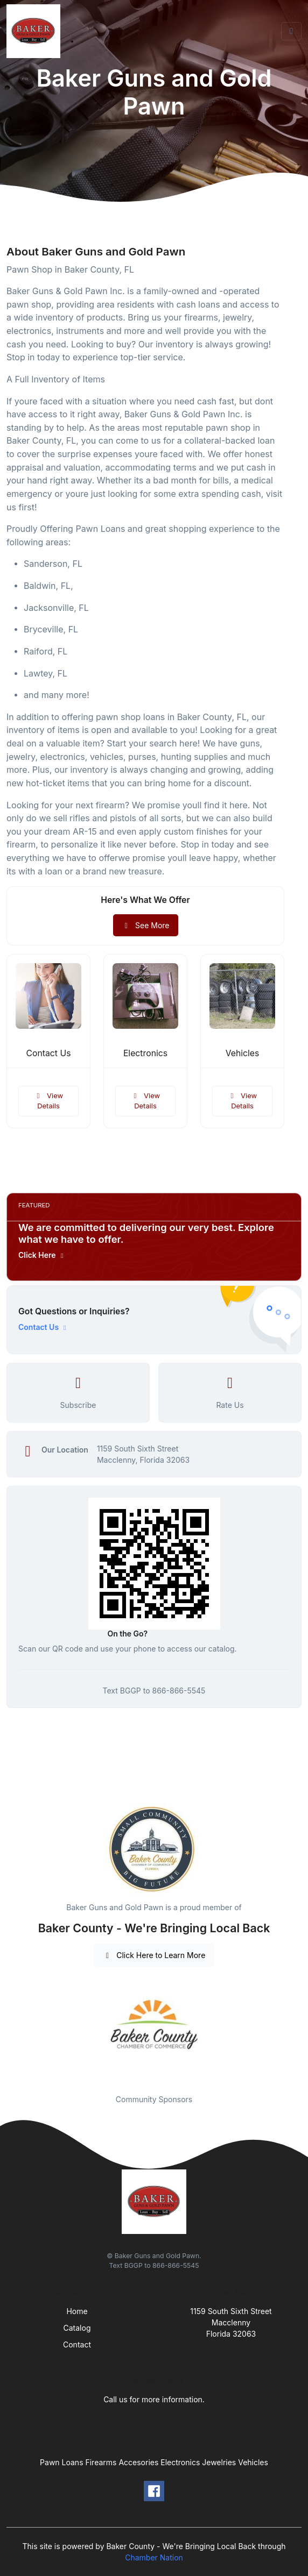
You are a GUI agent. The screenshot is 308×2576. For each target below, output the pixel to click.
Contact (77, 2344)
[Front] (35, 31)
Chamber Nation (154, 2557)
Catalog (77, 2327)
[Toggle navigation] (291, 31)
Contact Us (48, 1053)
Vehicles (243, 1053)
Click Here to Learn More (154, 1955)
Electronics (145, 1053)
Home (76, 2311)
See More (146, 925)
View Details (48, 1101)
